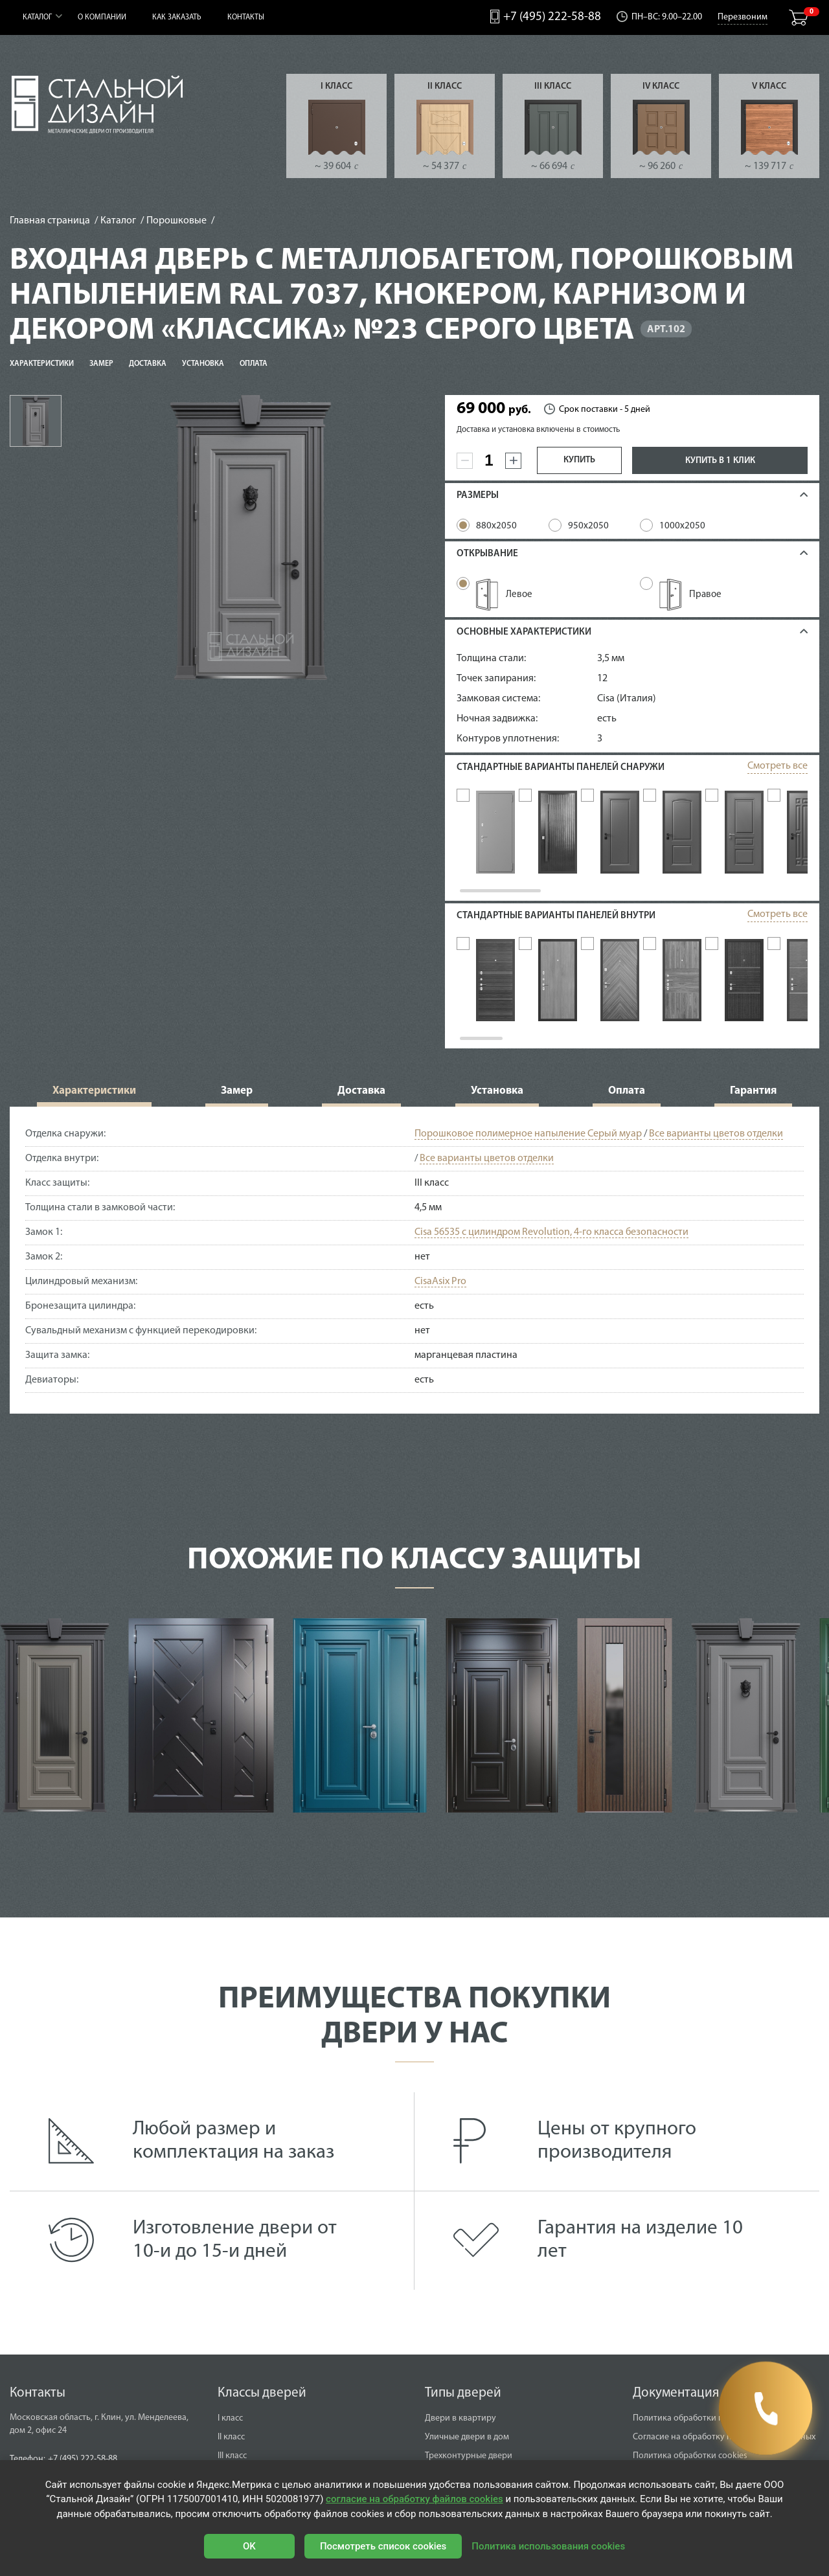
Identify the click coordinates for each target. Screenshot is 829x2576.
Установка (203, 364)
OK (249, 2546)
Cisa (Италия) (626, 699)
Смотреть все (777, 766)
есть (607, 719)
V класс (769, 86)
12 (602, 678)
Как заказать (176, 17)
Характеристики (42, 364)
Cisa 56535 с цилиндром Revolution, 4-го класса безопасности (551, 1239)
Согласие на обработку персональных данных (724, 2443)
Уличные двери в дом (467, 2443)
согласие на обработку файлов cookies (414, 2499)
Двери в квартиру (460, 2425)
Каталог (37, 17)
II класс (444, 86)
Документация (676, 2399)
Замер (101, 364)
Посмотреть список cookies (383, 2546)
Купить (579, 460)
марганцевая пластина (465, 1362)
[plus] (513, 461)
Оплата (253, 364)
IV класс (660, 86)
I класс (336, 86)
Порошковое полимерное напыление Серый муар (528, 1140)
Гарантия (753, 1096)
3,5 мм (610, 658)
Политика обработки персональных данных (720, 2425)
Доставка (147, 364)
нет (422, 1263)
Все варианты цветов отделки (716, 1140)
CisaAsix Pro (440, 1288)
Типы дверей (463, 2399)
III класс (552, 86)
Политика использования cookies (548, 2546)
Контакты (245, 17)
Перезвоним (742, 17)
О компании (102, 17)
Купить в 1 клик (720, 461)
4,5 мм (428, 1214)
